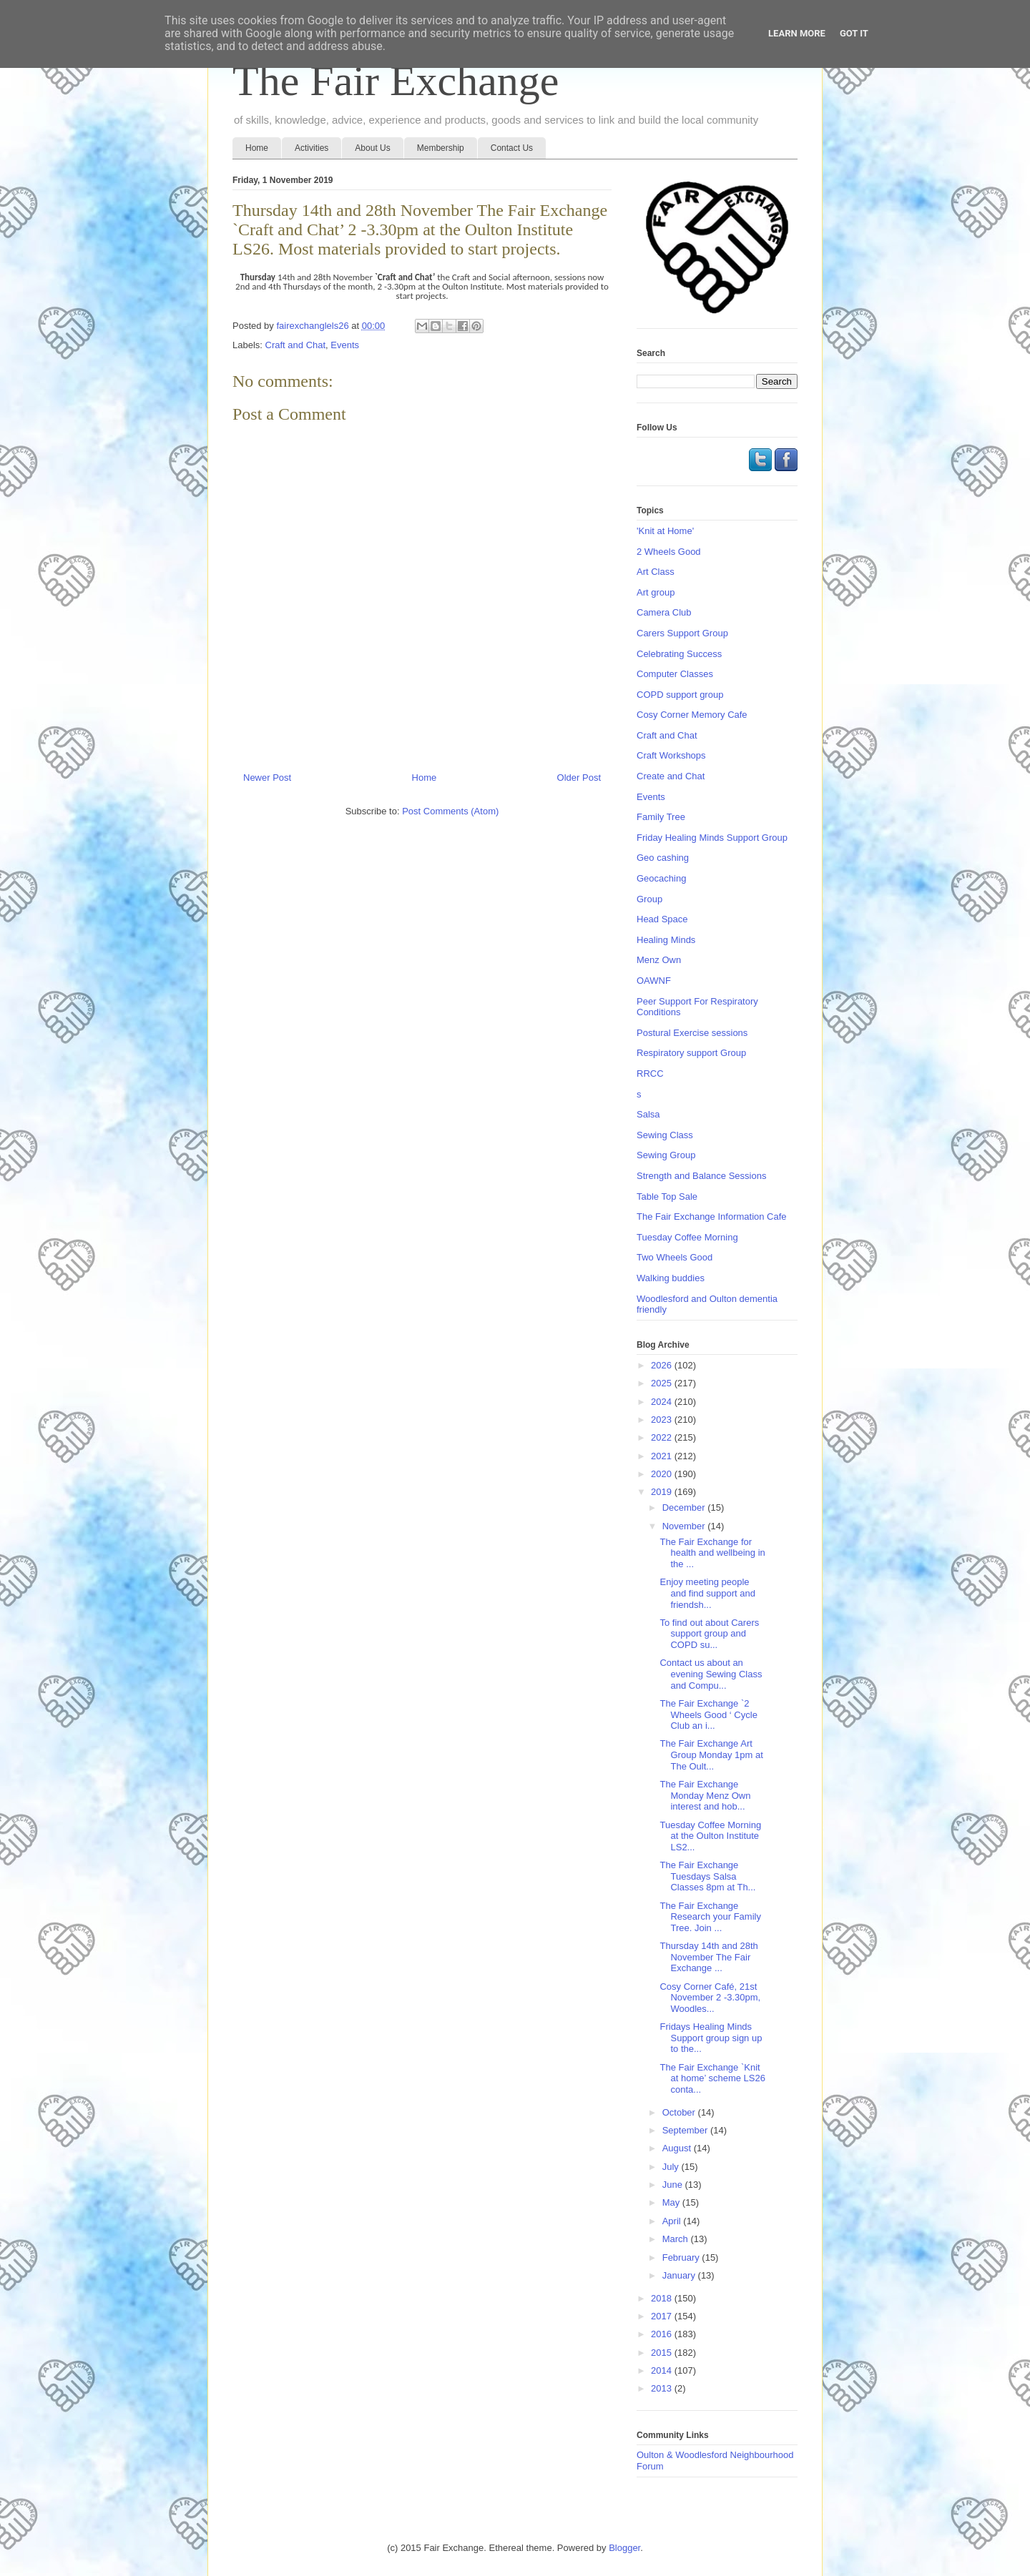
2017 (663, 2316)
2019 (663, 1491)
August (678, 2148)
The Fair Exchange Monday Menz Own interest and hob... (704, 1795)
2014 (663, 2370)
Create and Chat (671, 776)
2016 (663, 2334)
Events (344, 345)
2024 (663, 1401)
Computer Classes (675, 673)
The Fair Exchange (395, 80)
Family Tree (661, 816)
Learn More (796, 33)
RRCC (650, 1073)
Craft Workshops (671, 755)
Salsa (648, 1114)
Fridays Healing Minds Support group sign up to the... (710, 2037)
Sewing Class (665, 1135)
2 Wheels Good (669, 551)
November (685, 1526)
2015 (663, 2352)
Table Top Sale (667, 1196)
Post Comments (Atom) (450, 811)
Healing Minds (666, 939)
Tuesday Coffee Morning (687, 1237)
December (685, 1507)
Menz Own (659, 959)
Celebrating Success (679, 653)
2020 (663, 1474)
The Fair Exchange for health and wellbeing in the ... (712, 1552)
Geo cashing (663, 857)
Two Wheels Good (674, 1257)
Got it (854, 33)
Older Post (579, 777)
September (686, 2130)
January (680, 2275)
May (672, 2202)
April (673, 2221)
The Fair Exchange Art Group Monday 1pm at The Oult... (710, 1754)
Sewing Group (666, 1155)
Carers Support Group (682, 633)
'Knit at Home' (665, 530)
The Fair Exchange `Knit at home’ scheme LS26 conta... (712, 2078)
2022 (663, 1437)
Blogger (624, 2547)
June (673, 2184)
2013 (663, 2388)
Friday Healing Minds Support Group (712, 837)
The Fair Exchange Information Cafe (712, 1216)
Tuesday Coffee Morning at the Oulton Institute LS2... (710, 1836)
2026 (663, 1365)
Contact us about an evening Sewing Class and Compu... (710, 1673)
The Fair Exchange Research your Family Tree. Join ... (709, 1916)
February (682, 2257)
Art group (656, 592)
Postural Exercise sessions (692, 1032)
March (676, 2239)
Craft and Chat (295, 345)
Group (649, 899)
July (672, 2166)
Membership (440, 148)
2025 (663, 1383)
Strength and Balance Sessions (701, 1175)
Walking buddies (671, 1278)
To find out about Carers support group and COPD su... (709, 1633)
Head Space (662, 919)
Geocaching (661, 878)
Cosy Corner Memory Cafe (692, 714)
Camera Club (664, 612)
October (680, 2112)
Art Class (656, 571)
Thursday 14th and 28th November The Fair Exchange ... (708, 1956)
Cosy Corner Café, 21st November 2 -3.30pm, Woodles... (709, 1997)
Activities (311, 148)
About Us (372, 148)
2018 (663, 2298)
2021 (663, 1456)
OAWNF (654, 980)
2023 (663, 1419)
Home (256, 148)
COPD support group (680, 694)
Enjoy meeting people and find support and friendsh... (707, 1592)
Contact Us (512, 148)
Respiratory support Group (691, 1052)
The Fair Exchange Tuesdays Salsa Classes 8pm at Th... (707, 1876)
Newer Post (267, 777)
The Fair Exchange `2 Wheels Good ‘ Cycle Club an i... (708, 1714)
